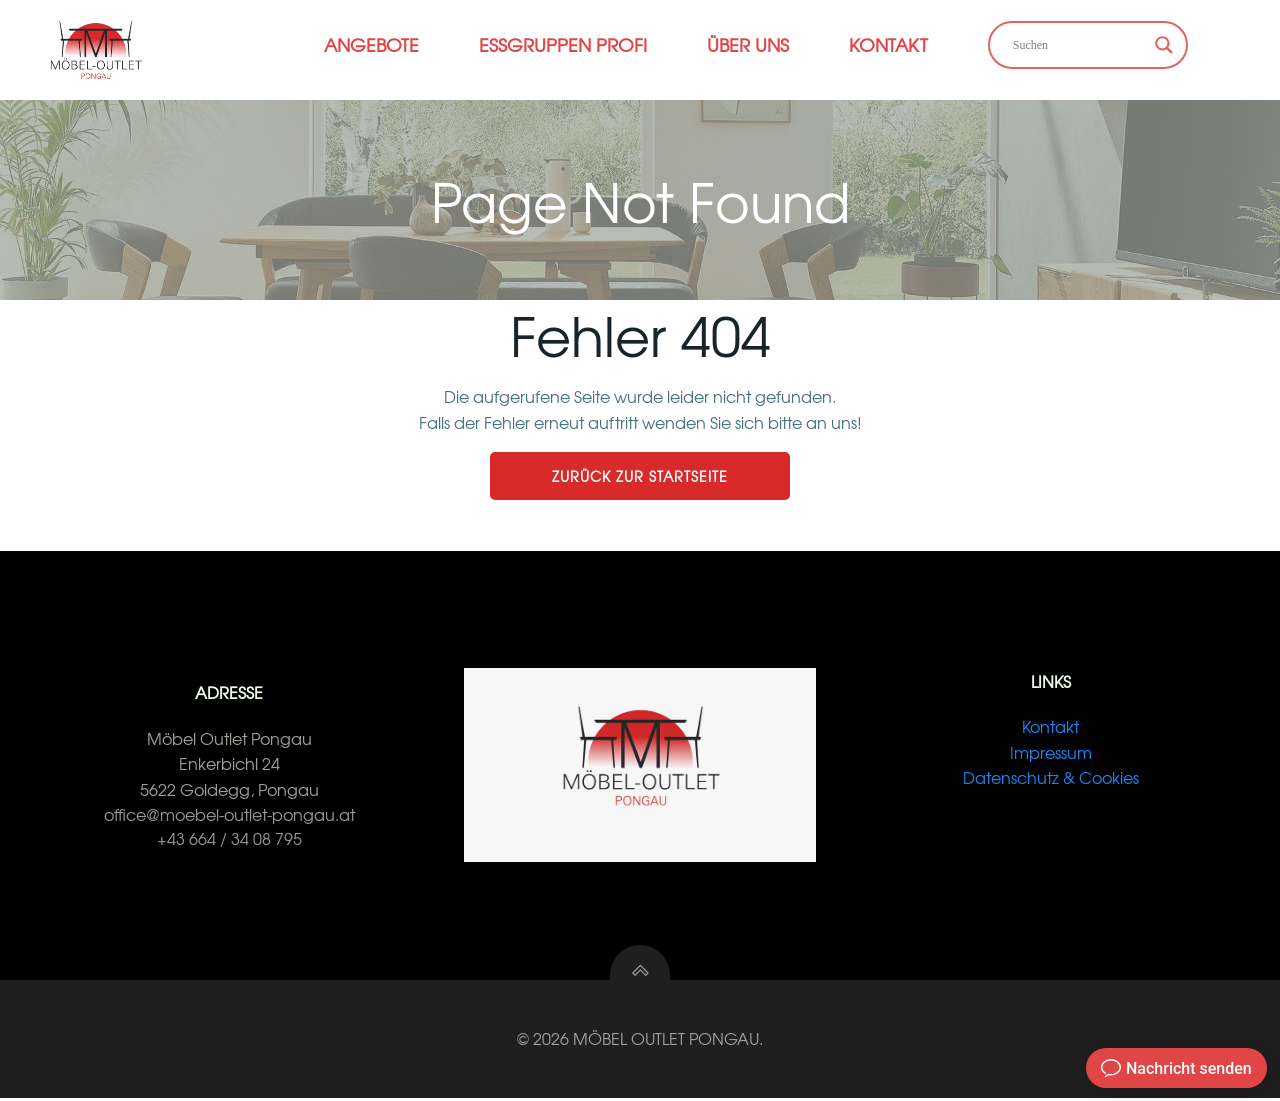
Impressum (1051, 754)
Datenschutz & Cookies (1051, 779)
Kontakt (888, 44)
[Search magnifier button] (1164, 45)
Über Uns (748, 44)
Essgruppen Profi (563, 44)
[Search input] (1079, 45)
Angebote (371, 44)
